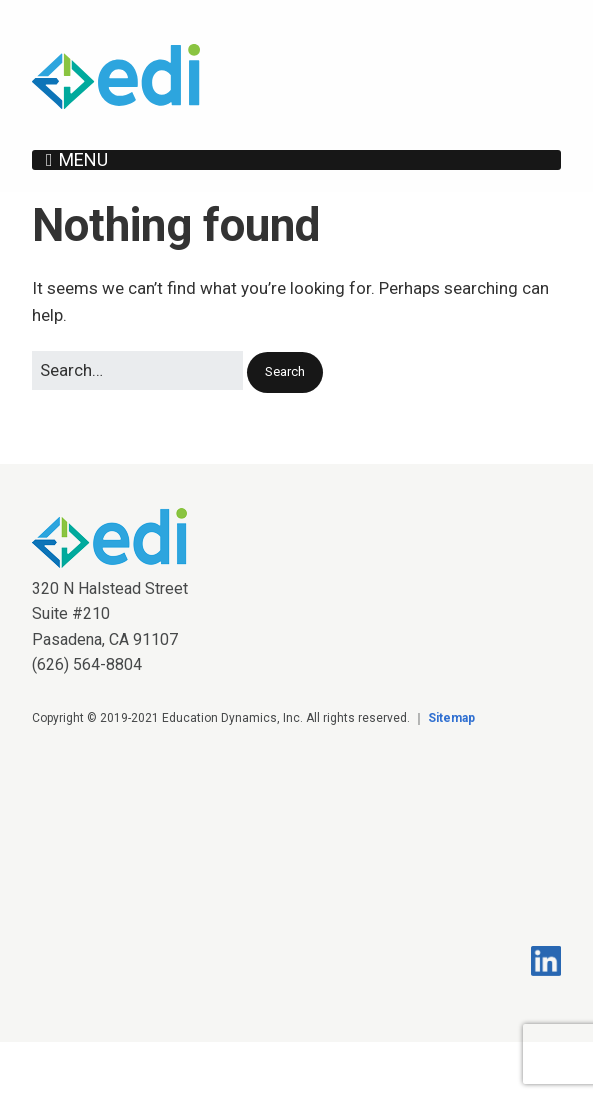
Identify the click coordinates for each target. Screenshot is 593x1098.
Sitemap (451, 718)
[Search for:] (137, 370)
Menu (83, 160)
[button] (285, 372)
